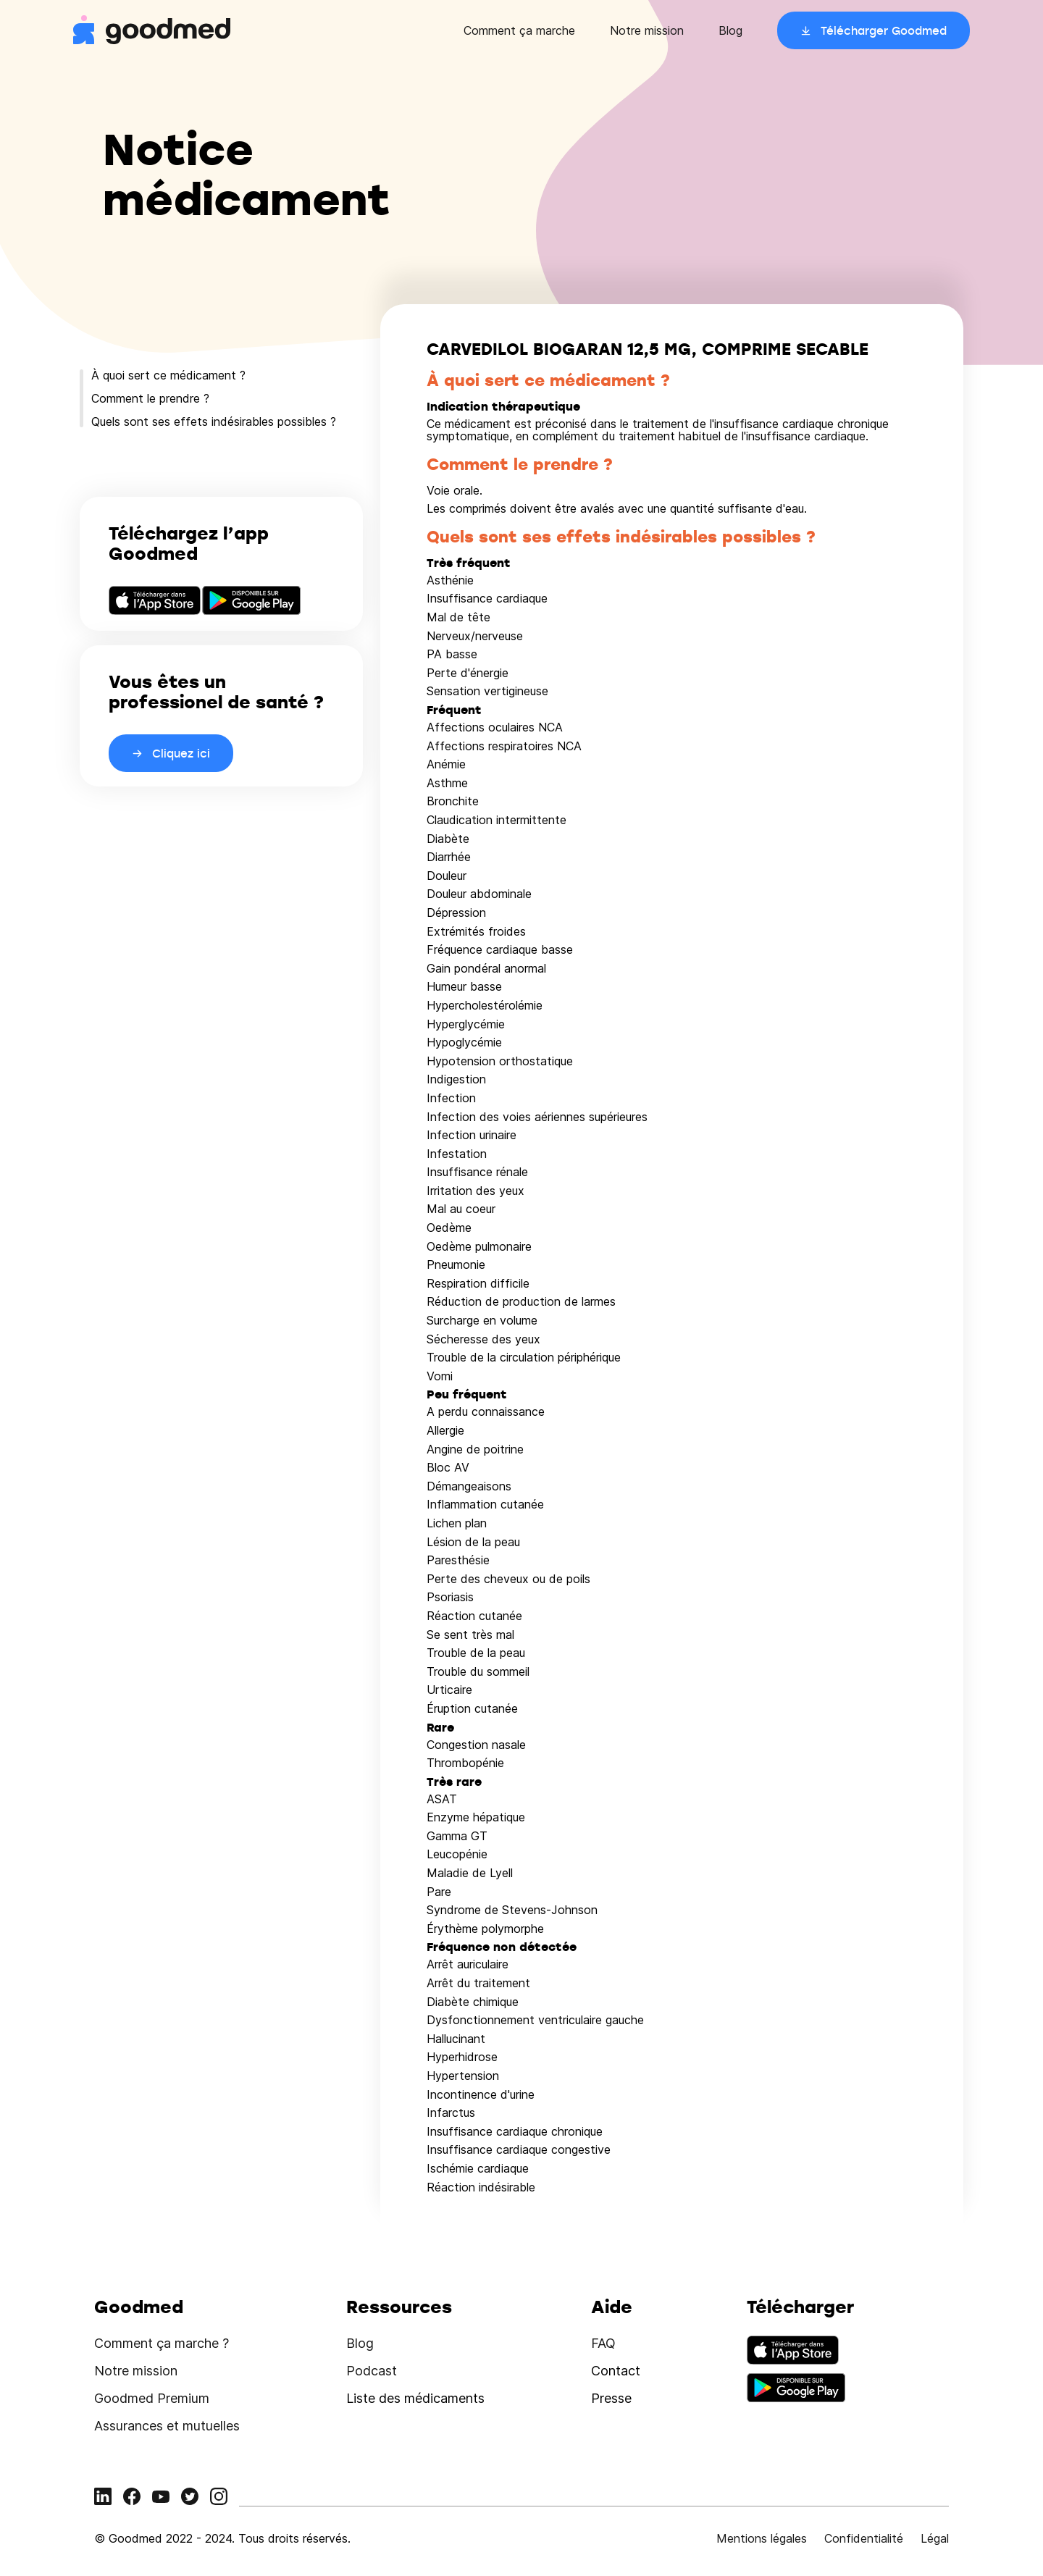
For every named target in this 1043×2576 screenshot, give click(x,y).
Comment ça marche (519, 30)
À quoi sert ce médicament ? (168, 375)
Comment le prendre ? (150, 398)
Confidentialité (863, 2538)
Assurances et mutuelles (167, 2425)
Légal (935, 2538)
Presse (611, 2398)
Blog (730, 30)
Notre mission (647, 30)
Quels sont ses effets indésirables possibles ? (213, 421)
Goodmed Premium (151, 2398)
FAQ (603, 2343)
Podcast (371, 2370)
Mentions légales (761, 2538)
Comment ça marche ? (161, 2343)
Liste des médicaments (415, 2398)
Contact (615, 2370)
